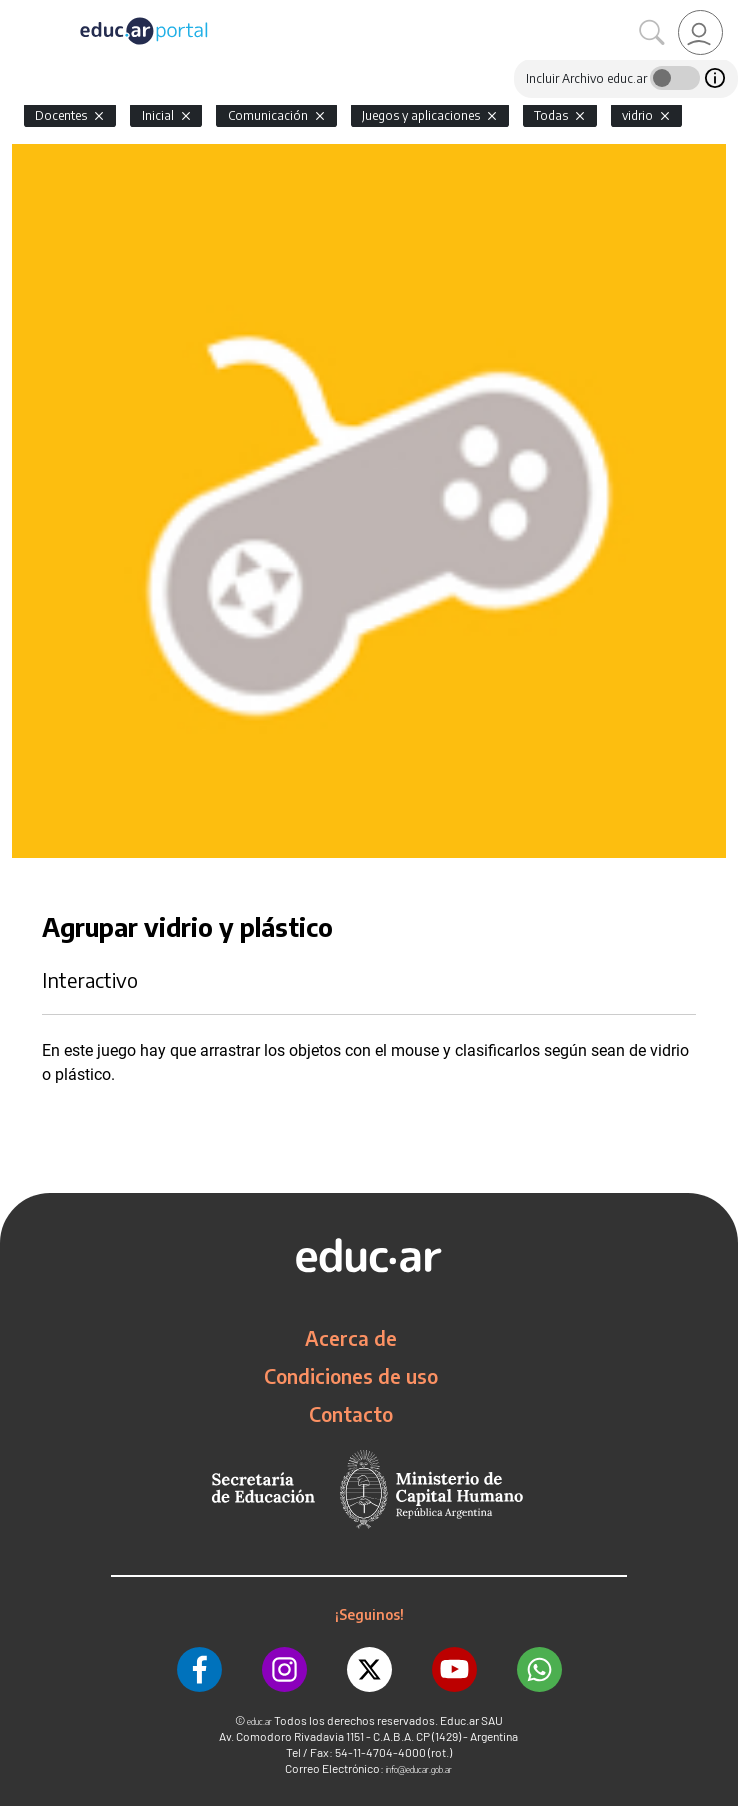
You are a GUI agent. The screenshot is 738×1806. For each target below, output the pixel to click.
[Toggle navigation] (18, 11)
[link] (700, 32)
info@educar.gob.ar (419, 1769)
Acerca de (351, 1338)
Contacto (351, 1414)
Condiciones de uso (351, 1376)
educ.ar (259, 1721)
